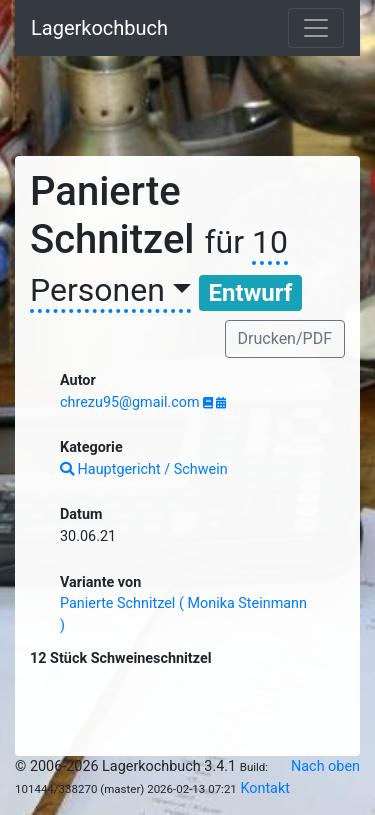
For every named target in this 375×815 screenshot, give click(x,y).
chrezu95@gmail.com (131, 402)
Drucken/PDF (285, 338)
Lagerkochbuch (99, 28)
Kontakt (265, 788)
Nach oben (325, 766)
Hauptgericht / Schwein (144, 469)
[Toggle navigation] (316, 28)
